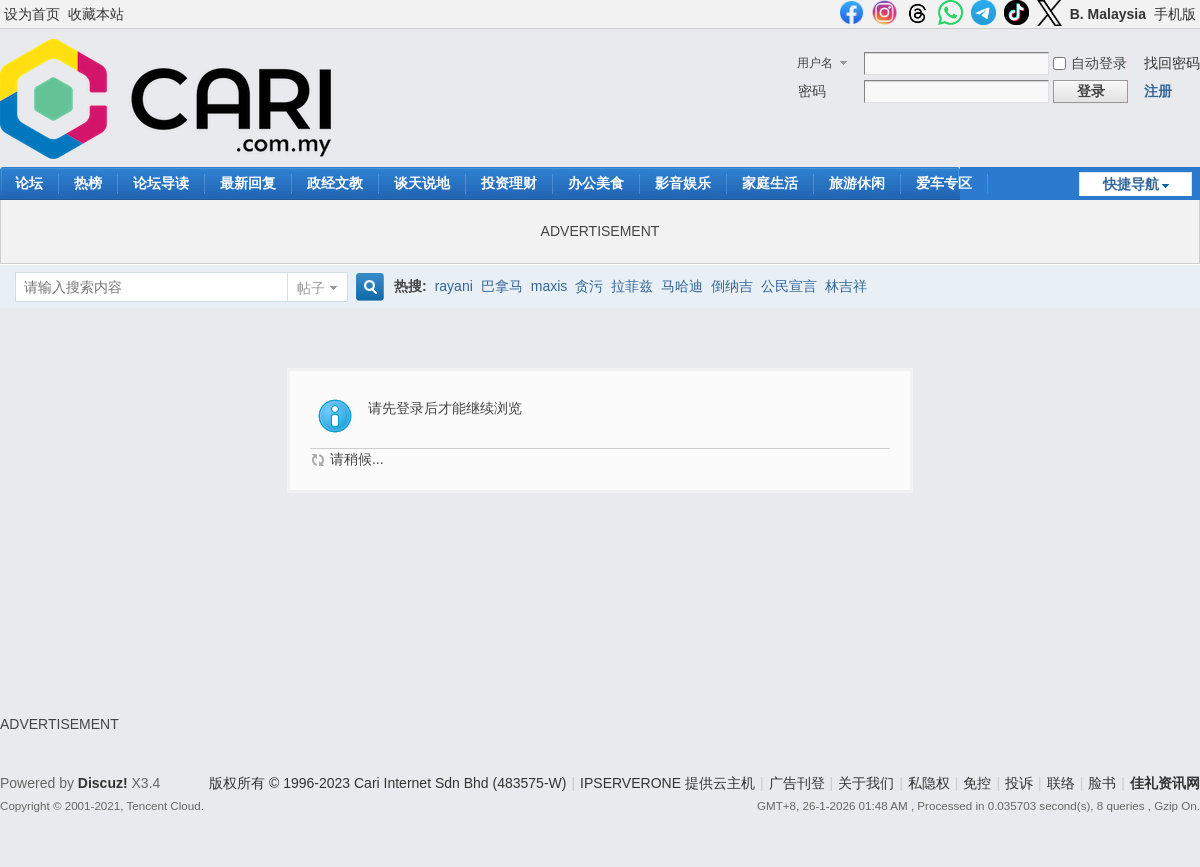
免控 (977, 783)
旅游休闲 (857, 183)
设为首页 (32, 14)
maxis (549, 286)
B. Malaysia (1108, 14)
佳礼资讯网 (1165, 783)
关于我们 (866, 783)
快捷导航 (1131, 184)
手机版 (1175, 14)
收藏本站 (96, 14)
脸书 (1102, 783)
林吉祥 (846, 286)
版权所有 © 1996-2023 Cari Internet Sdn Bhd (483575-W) (387, 783)
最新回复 (248, 183)
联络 (1061, 783)
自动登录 (1090, 63)
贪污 (589, 286)
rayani (454, 286)
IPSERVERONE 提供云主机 (667, 783)
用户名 (815, 63)
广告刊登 (797, 783)
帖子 (311, 288)
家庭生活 (770, 183)
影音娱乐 (683, 183)
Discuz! (103, 783)
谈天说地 (422, 183)
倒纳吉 (732, 286)
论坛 (29, 183)
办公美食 (596, 183)
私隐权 (929, 783)
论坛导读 (161, 183)
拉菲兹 (632, 286)
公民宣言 (789, 286)
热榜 (88, 183)
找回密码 (1172, 63)
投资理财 (509, 183)
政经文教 (335, 183)
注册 (1158, 91)
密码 (812, 91)
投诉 (1019, 783)
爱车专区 (944, 183)
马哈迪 (682, 286)
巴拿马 (502, 286)
